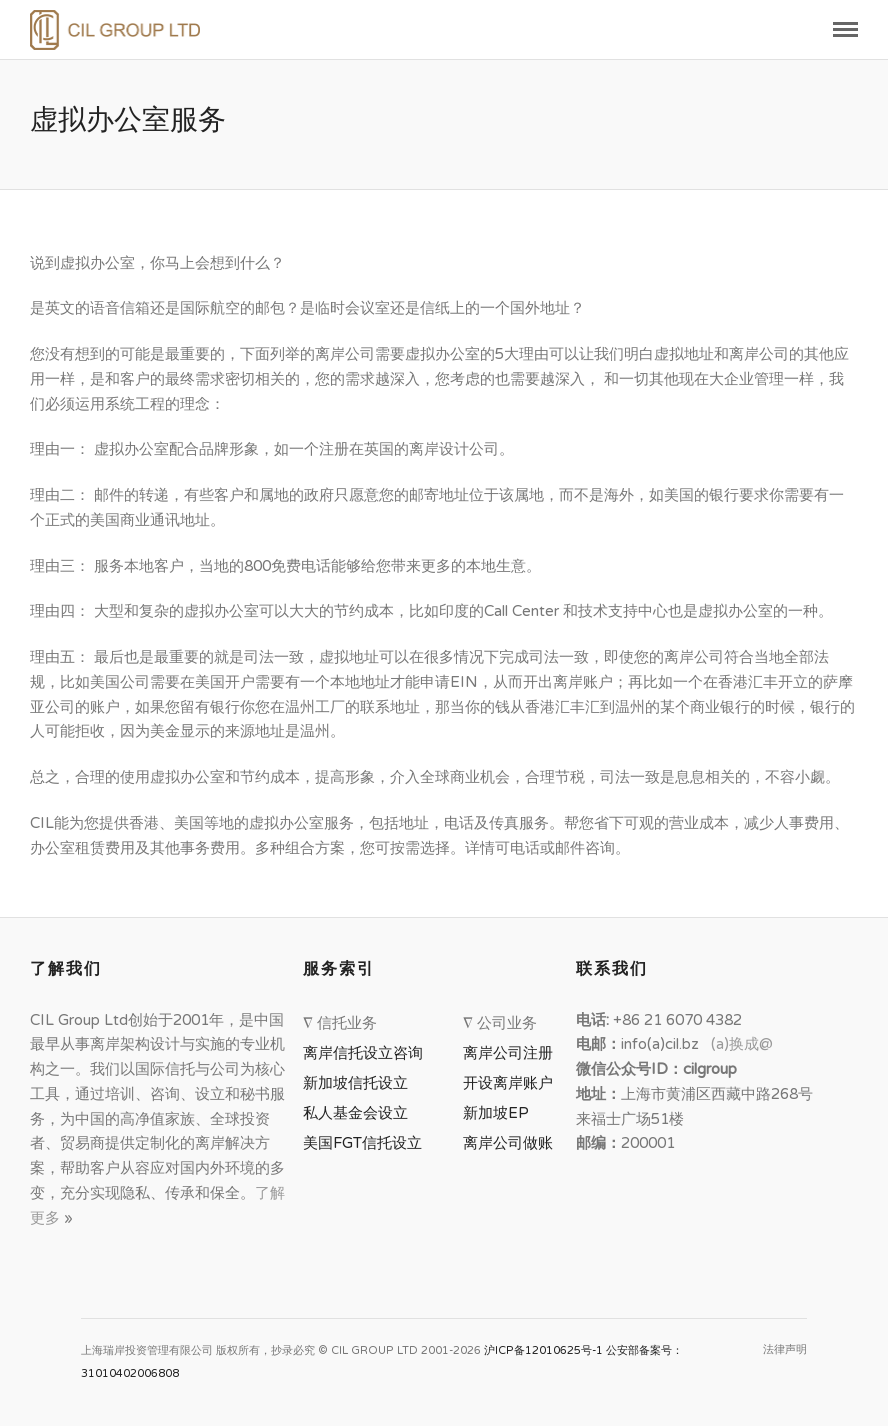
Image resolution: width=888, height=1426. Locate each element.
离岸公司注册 (512, 1053)
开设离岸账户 (508, 1083)
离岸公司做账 (508, 1143)
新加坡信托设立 (359, 1083)
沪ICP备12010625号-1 (543, 1350)
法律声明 (785, 1349)
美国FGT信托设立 (366, 1143)
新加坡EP (496, 1113)
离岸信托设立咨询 (367, 1053)
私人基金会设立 (355, 1113)
